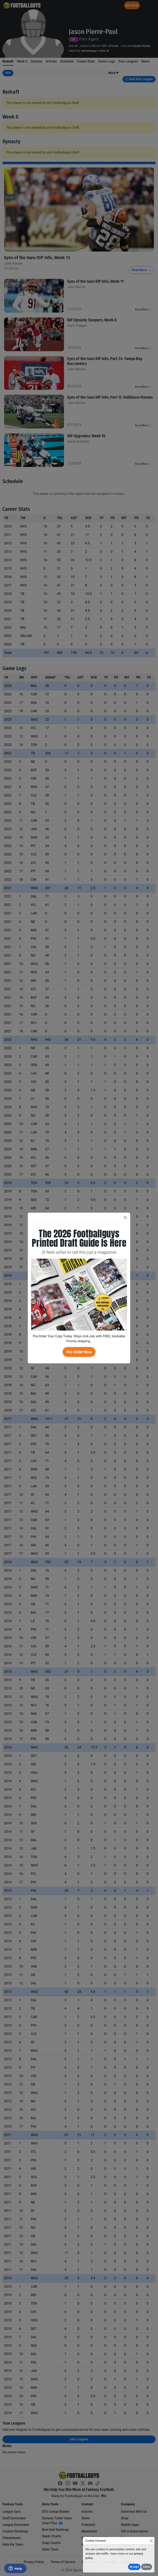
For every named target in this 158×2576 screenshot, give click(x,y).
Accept (134, 2567)
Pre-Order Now (79, 1351)
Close (146, 2567)
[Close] (151, 2541)
